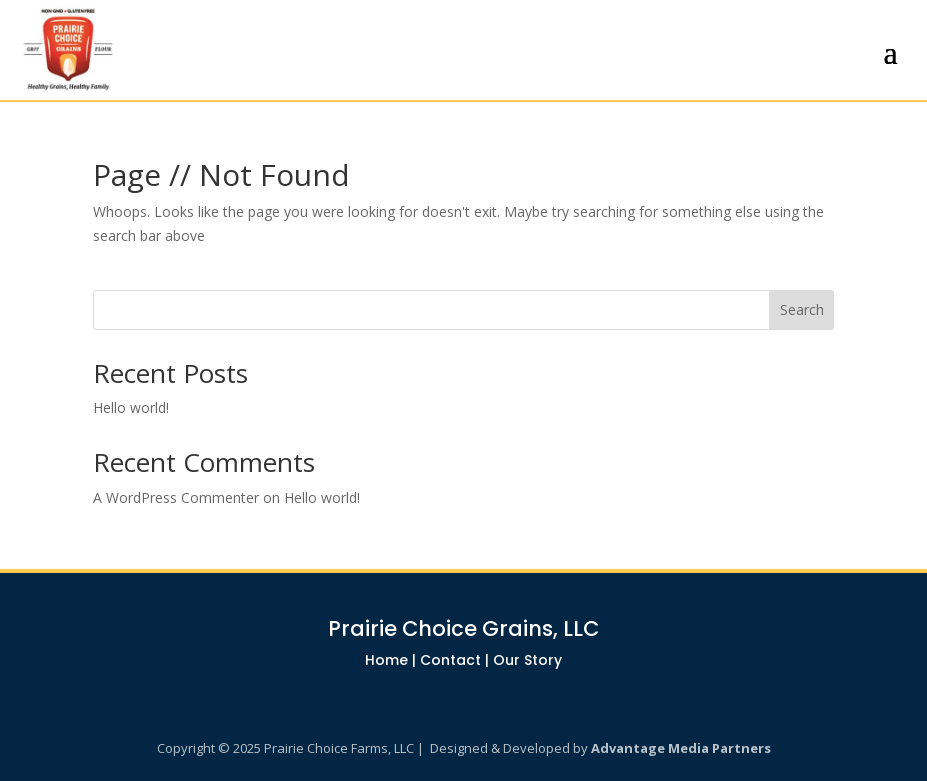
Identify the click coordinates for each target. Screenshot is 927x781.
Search (802, 309)
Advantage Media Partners (681, 748)
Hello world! (131, 407)
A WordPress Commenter (176, 497)
